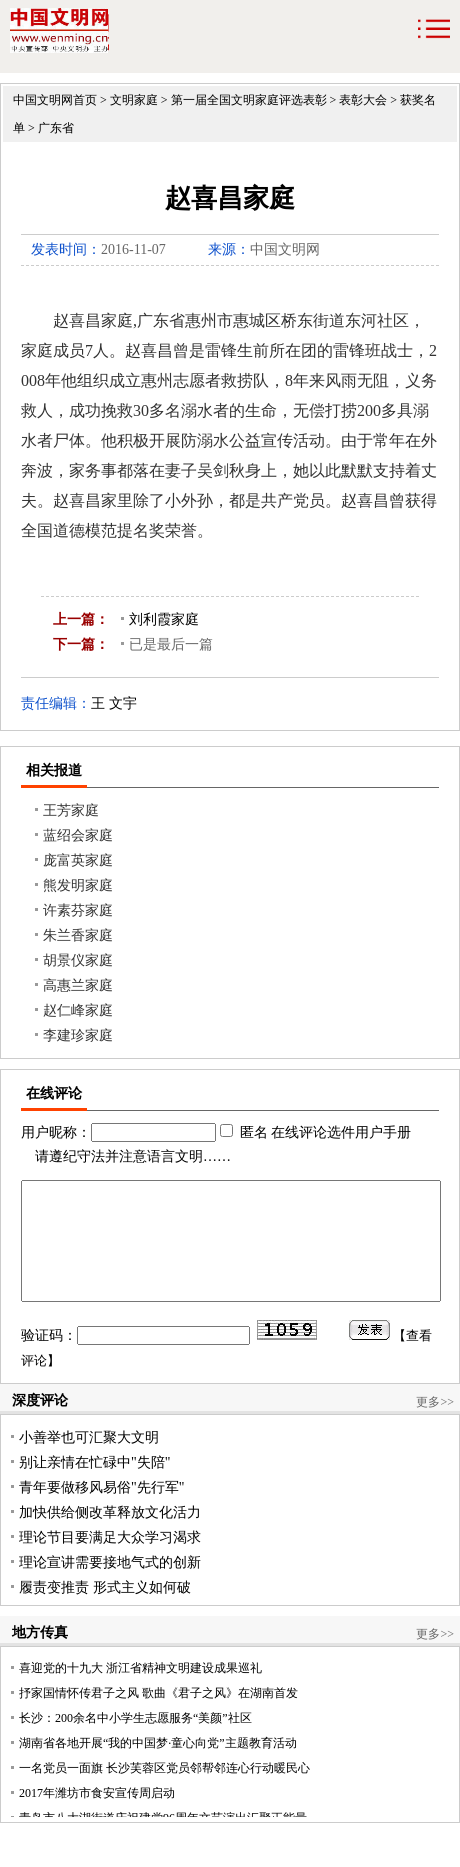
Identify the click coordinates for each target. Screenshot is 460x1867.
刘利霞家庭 (164, 619)
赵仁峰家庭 (78, 1010)
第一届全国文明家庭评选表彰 (249, 100)
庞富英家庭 (78, 860)
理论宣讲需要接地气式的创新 (110, 1586)
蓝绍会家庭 (78, 835)
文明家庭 (134, 100)
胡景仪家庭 (78, 960)
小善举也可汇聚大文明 (89, 1461)
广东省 (56, 128)
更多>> (435, 1426)
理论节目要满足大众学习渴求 (110, 1561)
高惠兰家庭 (78, 985)
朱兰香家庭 (78, 935)
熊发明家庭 (78, 885)
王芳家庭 (71, 810)
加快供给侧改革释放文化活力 (110, 1536)
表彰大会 (363, 100)
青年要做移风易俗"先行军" (101, 1511)
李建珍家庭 (78, 1035)
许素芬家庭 (78, 910)
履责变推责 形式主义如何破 (105, 1611)
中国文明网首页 (55, 100)
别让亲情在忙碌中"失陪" (94, 1486)
